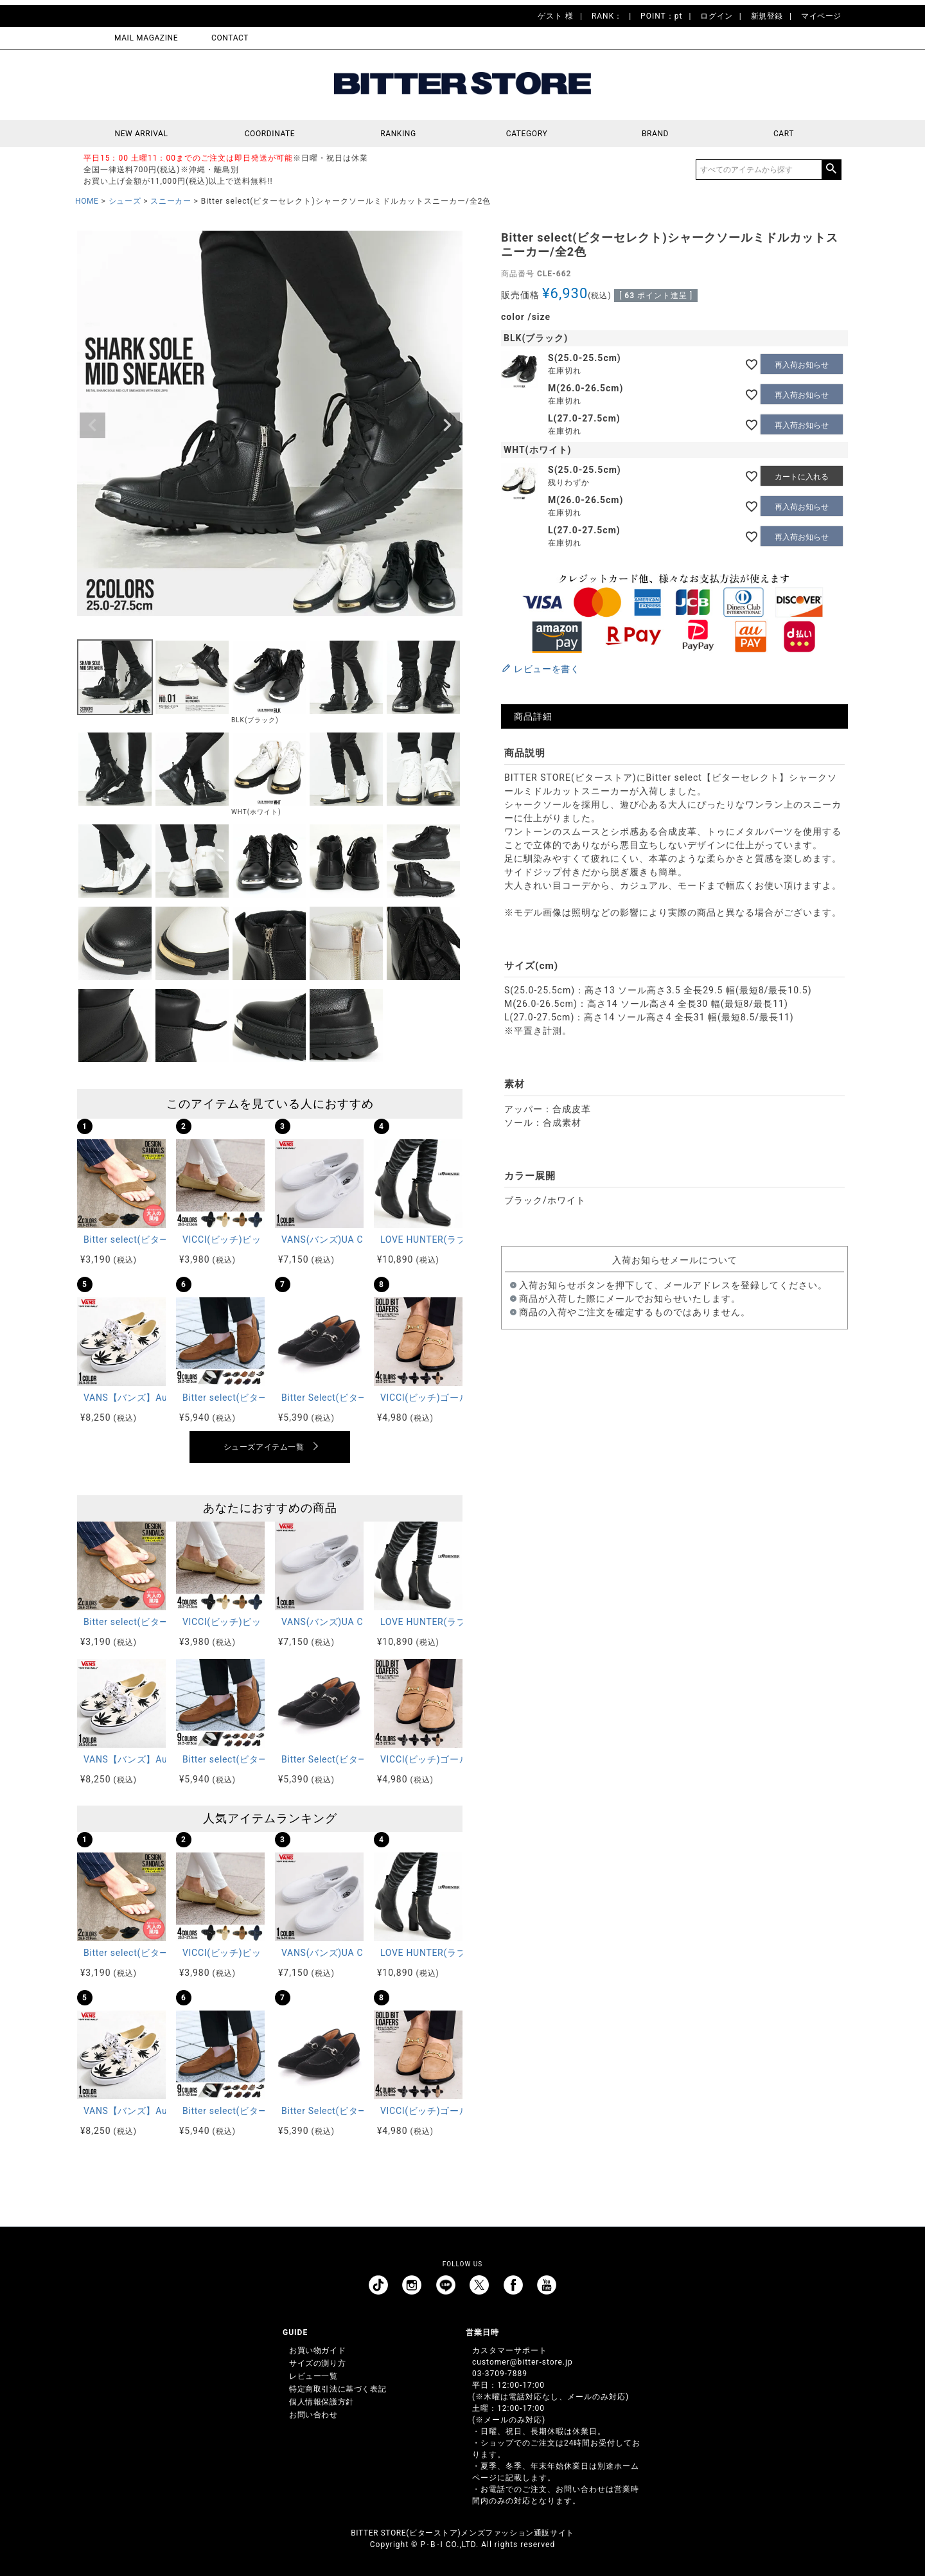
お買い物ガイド (317, 2350)
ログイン (716, 16)
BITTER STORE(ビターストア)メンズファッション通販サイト (462, 2532)
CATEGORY (526, 133)
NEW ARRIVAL (141, 133)
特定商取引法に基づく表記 (337, 2389)
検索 (831, 169)
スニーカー (170, 201)
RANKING (398, 133)
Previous (92, 425)
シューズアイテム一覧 (264, 1447)
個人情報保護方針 (321, 2401)
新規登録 (767, 16)
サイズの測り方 (317, 2363)
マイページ (821, 16)
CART (783, 133)
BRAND (655, 133)
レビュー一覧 (313, 2376)
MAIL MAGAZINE (146, 37)
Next (447, 425)
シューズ (125, 201)
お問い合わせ (313, 2414)
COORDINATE (270, 133)
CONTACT (230, 37)
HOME (87, 201)
